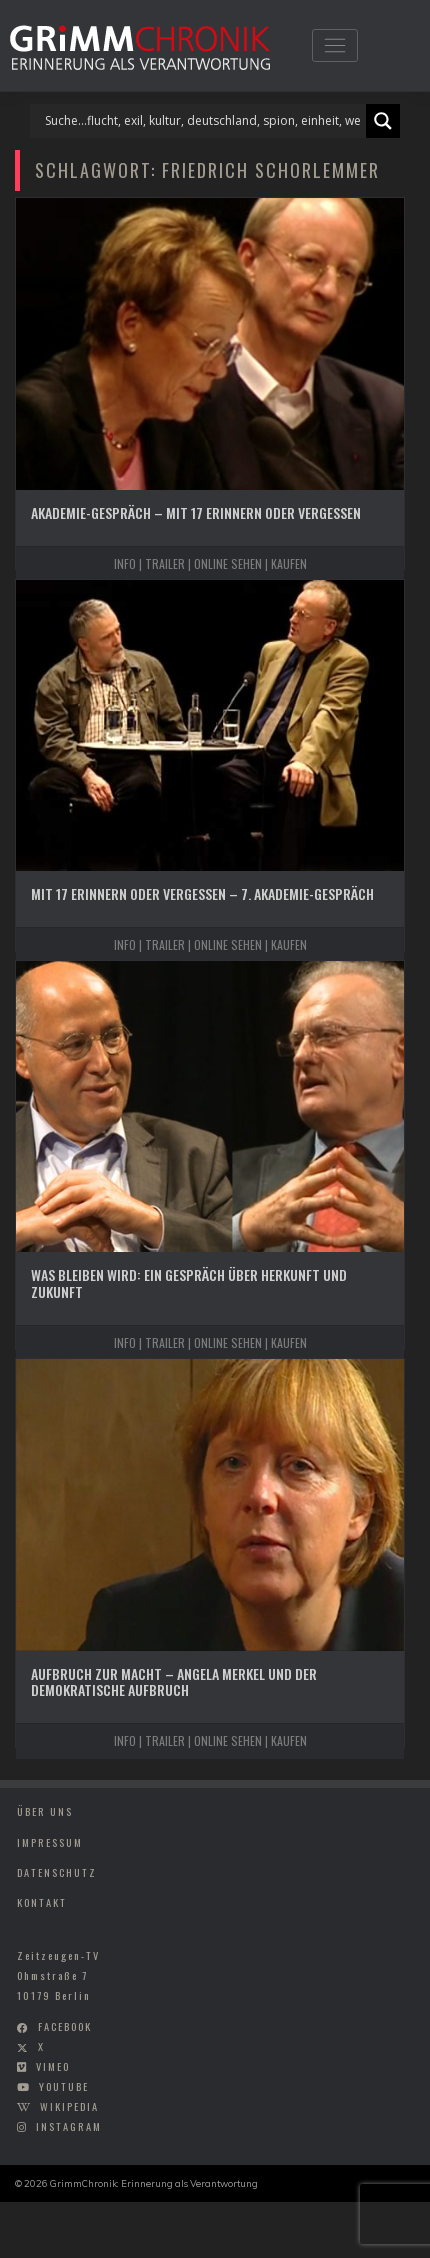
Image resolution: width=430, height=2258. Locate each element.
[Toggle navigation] (334, 45)
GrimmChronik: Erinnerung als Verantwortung (154, 2183)
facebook (65, 2027)
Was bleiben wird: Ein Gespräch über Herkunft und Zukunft (189, 1283)
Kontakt (42, 1902)
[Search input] (203, 121)
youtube (64, 2086)
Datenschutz (57, 1872)
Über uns (45, 1811)
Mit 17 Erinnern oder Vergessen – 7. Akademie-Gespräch (202, 893)
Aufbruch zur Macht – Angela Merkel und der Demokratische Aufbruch (174, 1682)
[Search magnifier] (383, 121)
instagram (69, 2126)
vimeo (53, 2066)
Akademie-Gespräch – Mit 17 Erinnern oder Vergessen (196, 512)
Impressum (50, 1842)
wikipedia (69, 2106)
